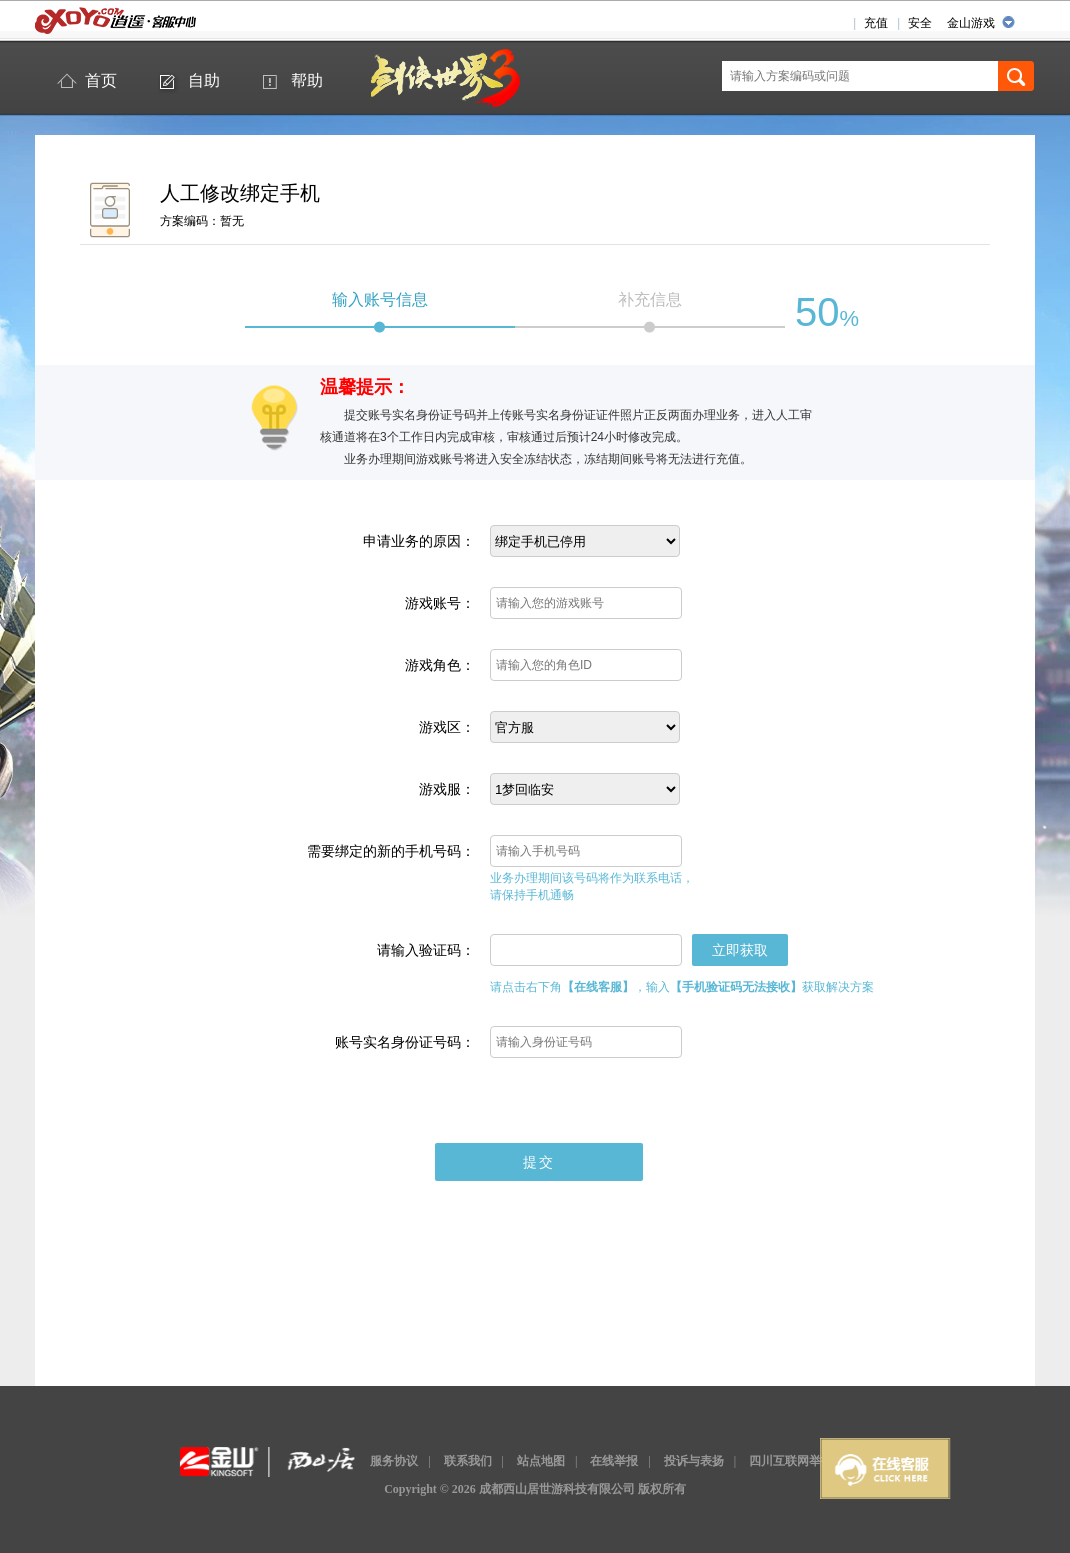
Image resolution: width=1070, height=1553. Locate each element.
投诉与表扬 (694, 1461)
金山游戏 (971, 23)
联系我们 (468, 1461)
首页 (101, 80)
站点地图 (541, 1461)
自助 (204, 80)
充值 (876, 23)
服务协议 (394, 1461)
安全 (920, 23)
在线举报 (614, 1461)
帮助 (307, 80)
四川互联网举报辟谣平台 (815, 1461)
